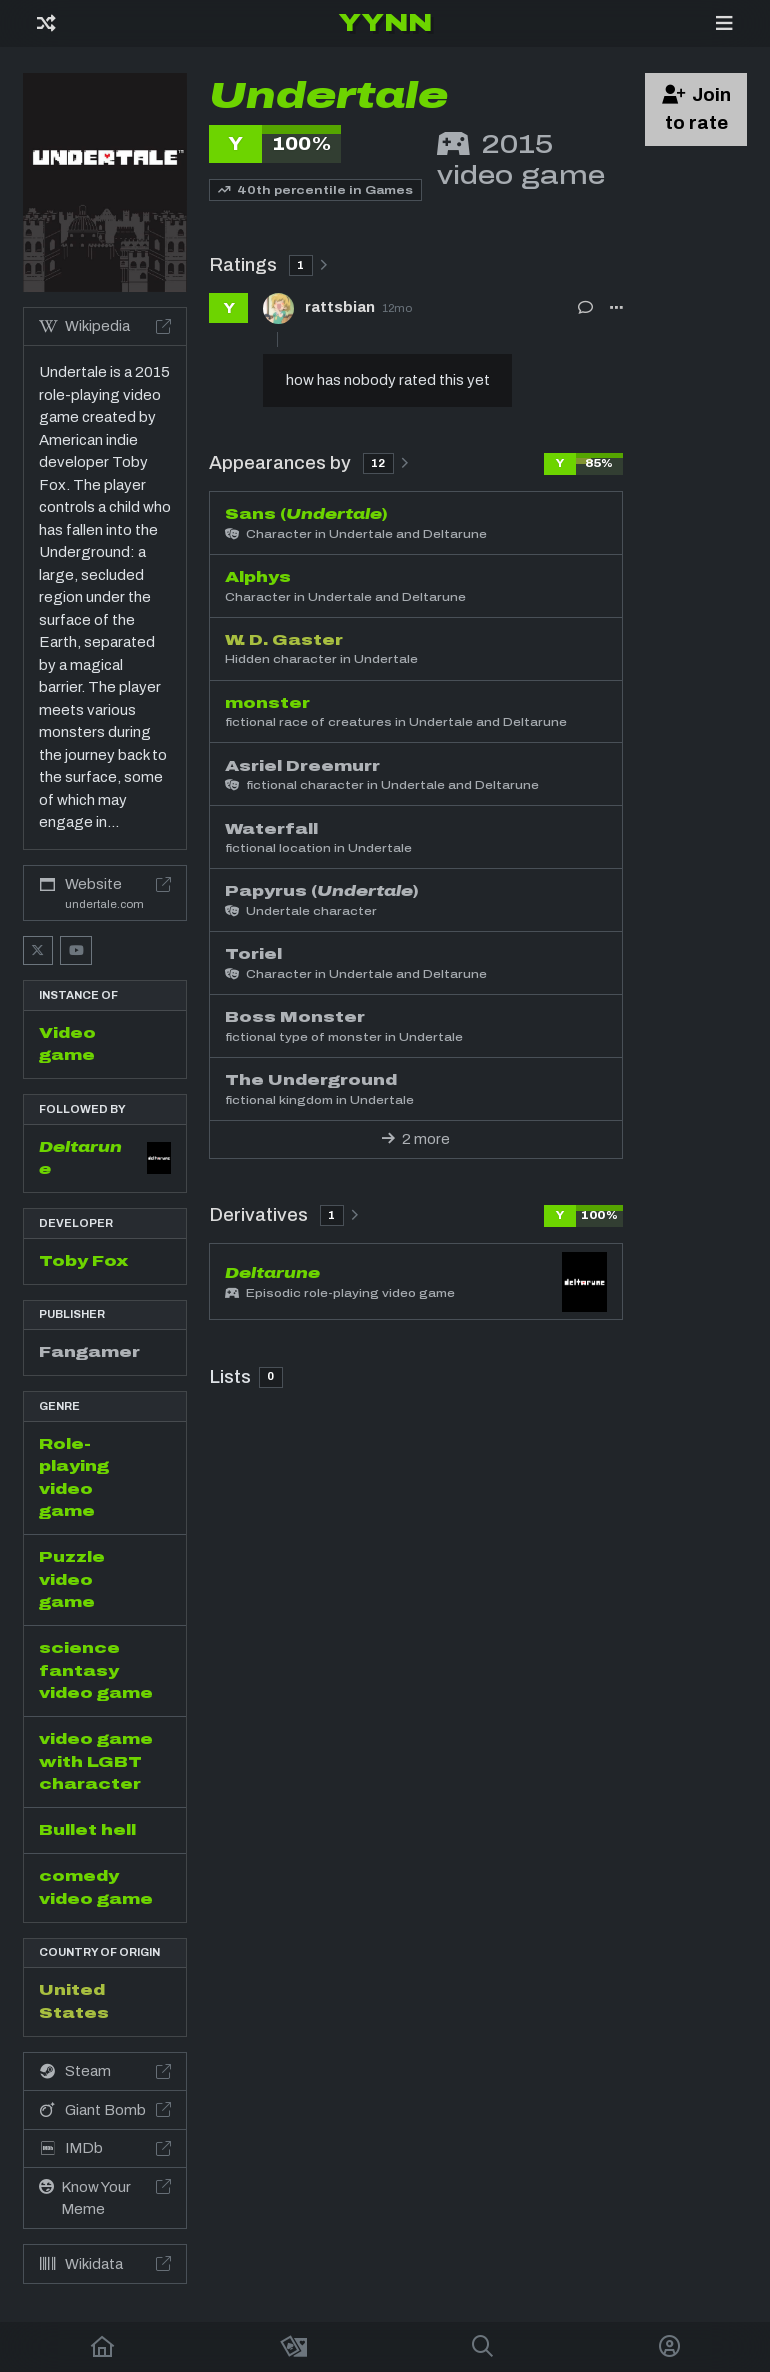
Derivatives (283, 1214)
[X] (38, 950)
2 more (416, 1139)
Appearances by (308, 462)
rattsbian (340, 308)
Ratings (268, 264)
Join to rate (697, 109)
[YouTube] (76, 950)
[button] (616, 308)
